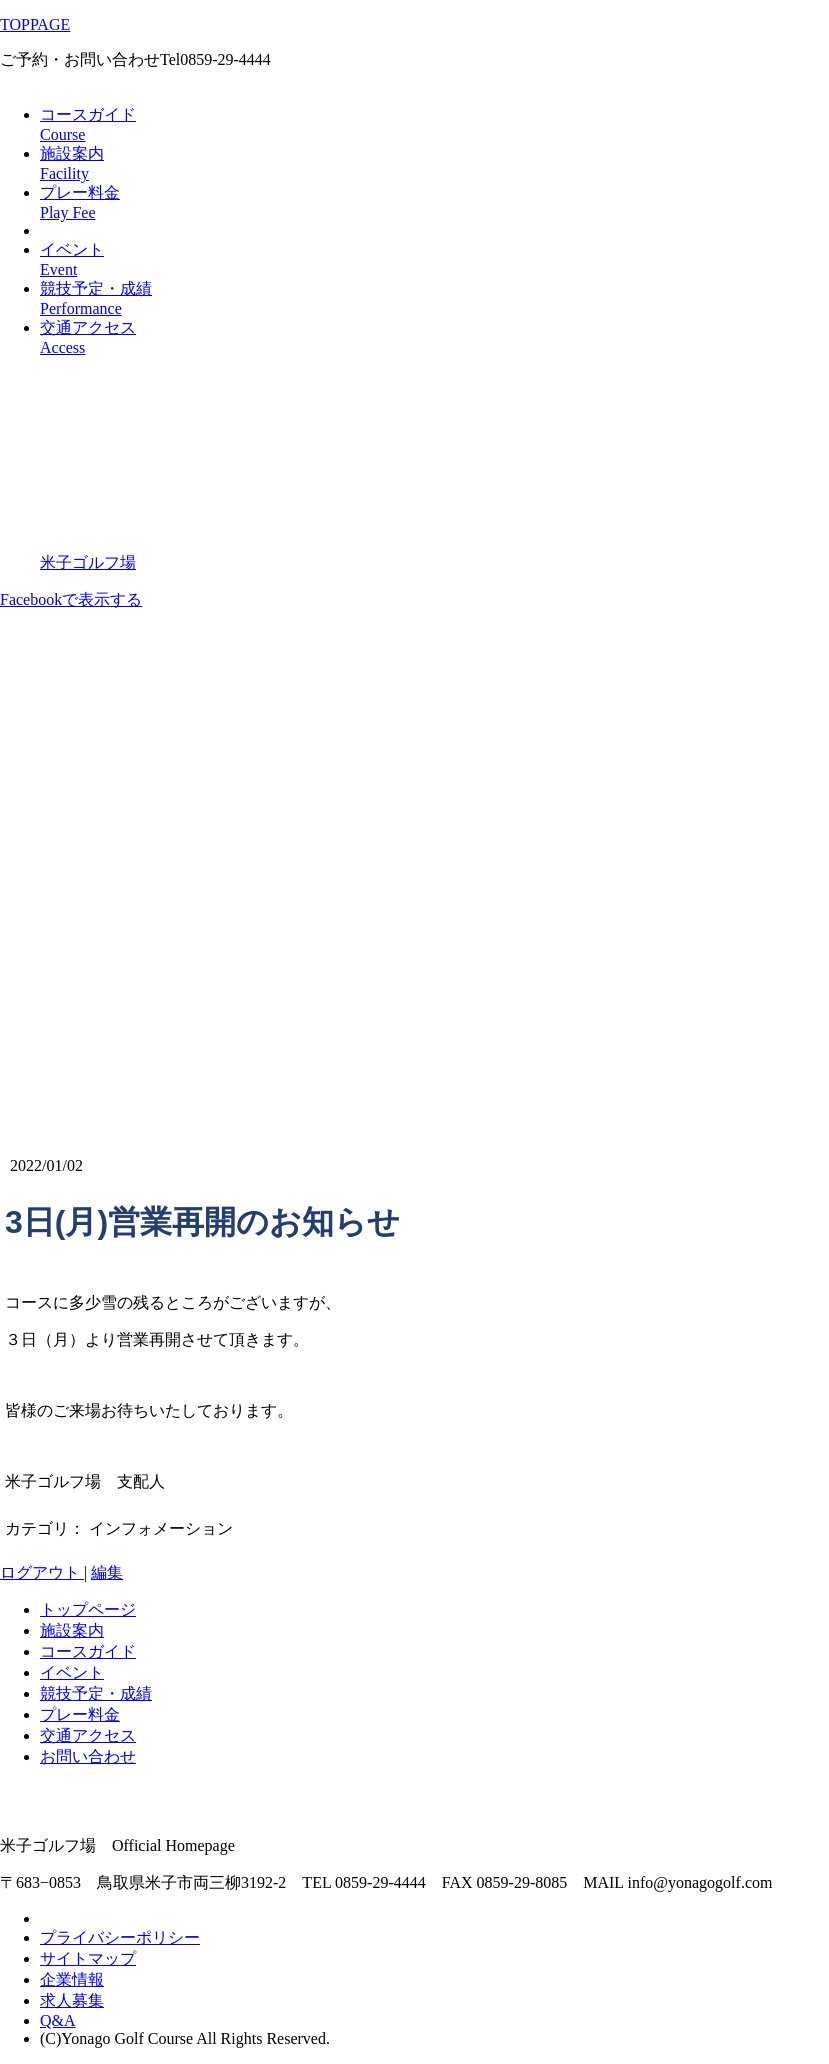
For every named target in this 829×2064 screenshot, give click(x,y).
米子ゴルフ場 (88, 562)
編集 (107, 1572)
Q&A (58, 2020)
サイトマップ (88, 1958)
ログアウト (42, 1572)
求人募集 (72, 2000)
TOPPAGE (35, 24)
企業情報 (72, 1979)
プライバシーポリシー (120, 1937)
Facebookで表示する (71, 599)
